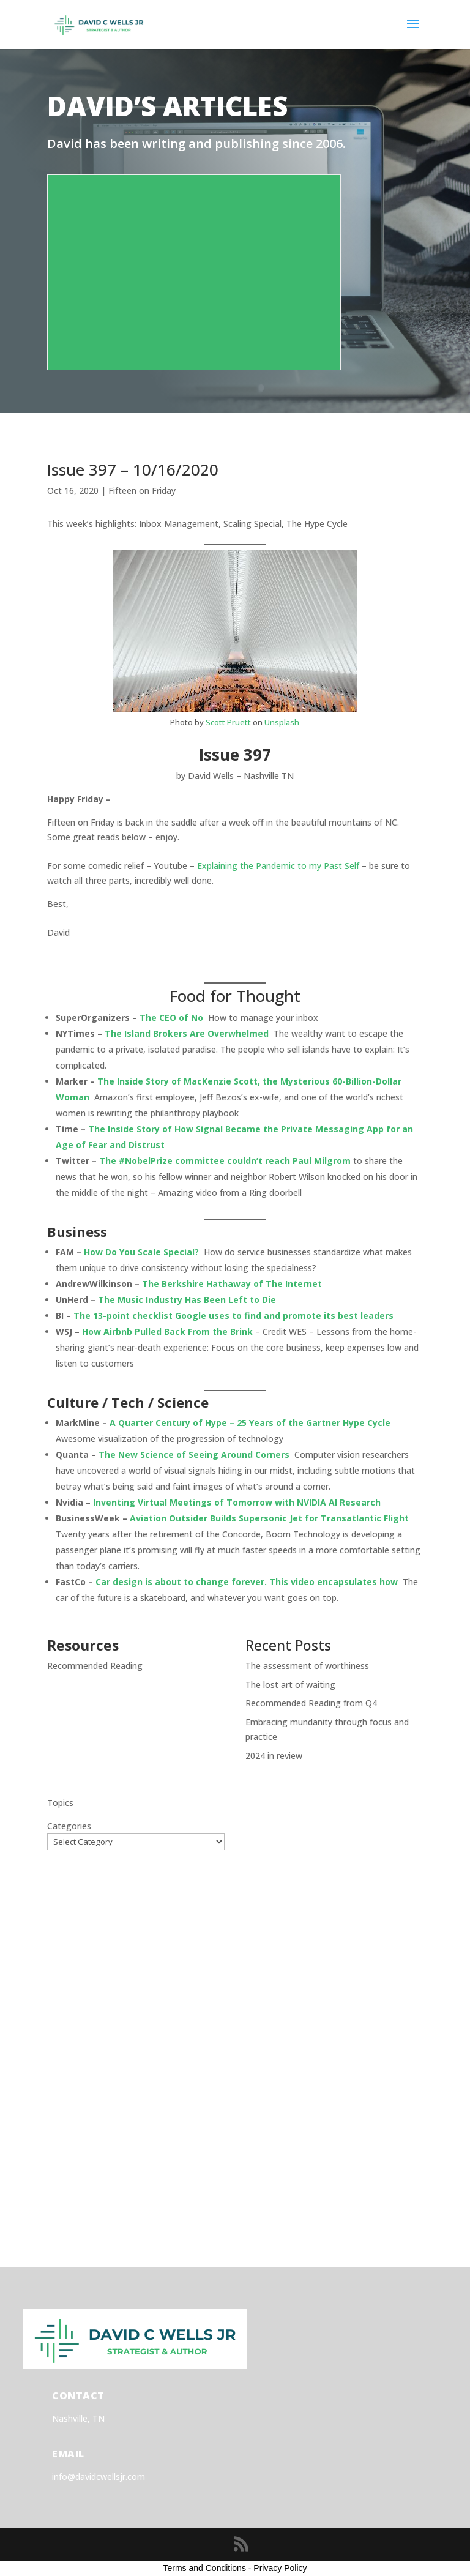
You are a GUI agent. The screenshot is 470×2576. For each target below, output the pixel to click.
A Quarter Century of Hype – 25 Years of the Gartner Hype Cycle (250, 1422)
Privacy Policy (280, 2568)
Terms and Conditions (204, 2568)
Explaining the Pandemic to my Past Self (278, 866)
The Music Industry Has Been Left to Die (187, 1299)
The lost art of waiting (290, 1684)
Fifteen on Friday (142, 490)
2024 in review (273, 1755)
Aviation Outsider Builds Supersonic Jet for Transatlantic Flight (269, 1518)
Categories (69, 1826)
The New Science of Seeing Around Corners (194, 1454)
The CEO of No (171, 1017)
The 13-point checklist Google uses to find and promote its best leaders (233, 1315)
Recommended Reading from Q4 (311, 1703)
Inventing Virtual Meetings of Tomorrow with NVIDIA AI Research (237, 1502)
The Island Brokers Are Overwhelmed (187, 1033)
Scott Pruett (228, 722)
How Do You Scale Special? (141, 1252)
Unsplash (281, 722)
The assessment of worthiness (307, 1665)
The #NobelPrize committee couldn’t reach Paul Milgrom (225, 1161)
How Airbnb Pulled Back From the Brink (167, 1331)
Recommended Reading (95, 1665)
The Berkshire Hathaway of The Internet (232, 1284)
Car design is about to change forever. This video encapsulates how (246, 1582)
